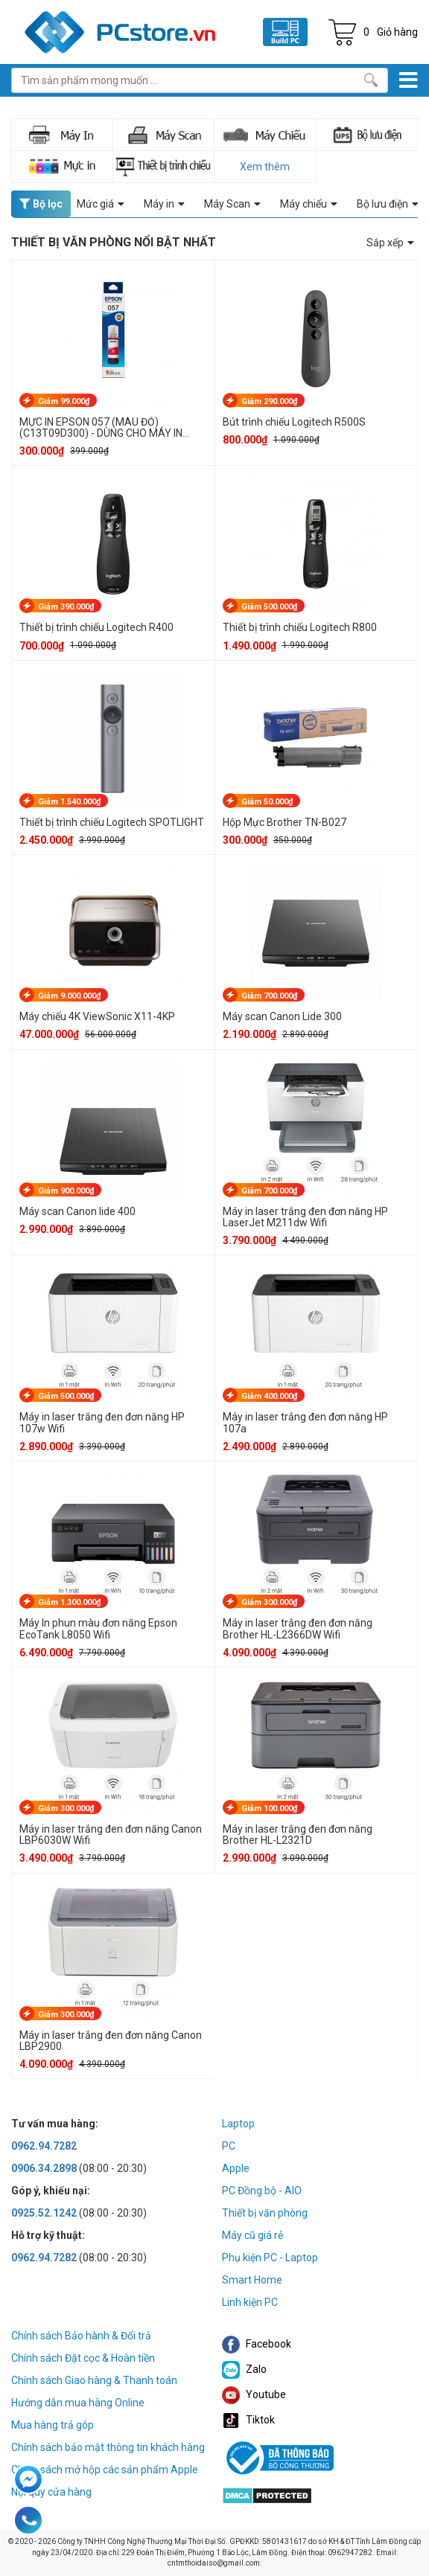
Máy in (164, 204)
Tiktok (248, 2420)
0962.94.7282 (44, 2146)
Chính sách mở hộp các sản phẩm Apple (104, 2470)
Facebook (256, 2344)
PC (228, 2146)
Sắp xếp (390, 243)
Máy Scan (232, 204)
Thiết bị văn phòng (265, 2213)
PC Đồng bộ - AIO (262, 2191)
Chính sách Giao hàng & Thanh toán (94, 2380)
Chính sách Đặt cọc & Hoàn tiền (83, 2358)
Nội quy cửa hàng (51, 2492)
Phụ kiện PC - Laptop (270, 2257)
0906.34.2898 (44, 2168)
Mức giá (100, 204)
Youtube (254, 2394)
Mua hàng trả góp (52, 2425)
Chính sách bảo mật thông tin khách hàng (108, 2447)
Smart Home (252, 2280)
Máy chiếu (308, 204)
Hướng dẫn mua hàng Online (77, 2403)
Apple (236, 2168)
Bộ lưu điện (388, 204)
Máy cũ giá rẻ (252, 2235)
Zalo (244, 2369)
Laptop (238, 2124)
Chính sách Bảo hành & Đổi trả (81, 2336)
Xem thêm (265, 167)
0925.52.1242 (44, 2213)
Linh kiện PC (250, 2302)
